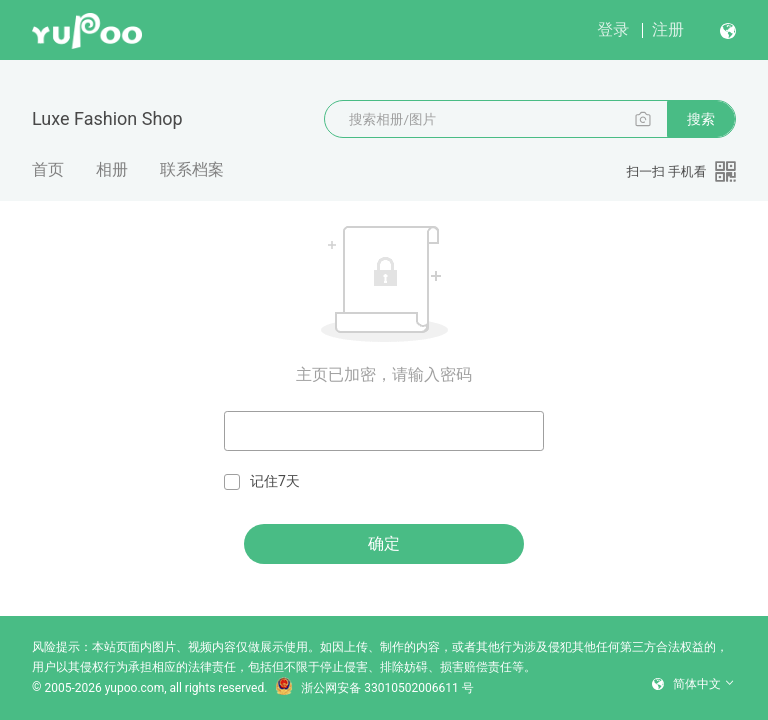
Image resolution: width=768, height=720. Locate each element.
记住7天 (262, 481)
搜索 (701, 119)
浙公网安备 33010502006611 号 (374, 688)
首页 (48, 169)
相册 (112, 169)
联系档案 (192, 169)
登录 (613, 29)
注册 (668, 29)
